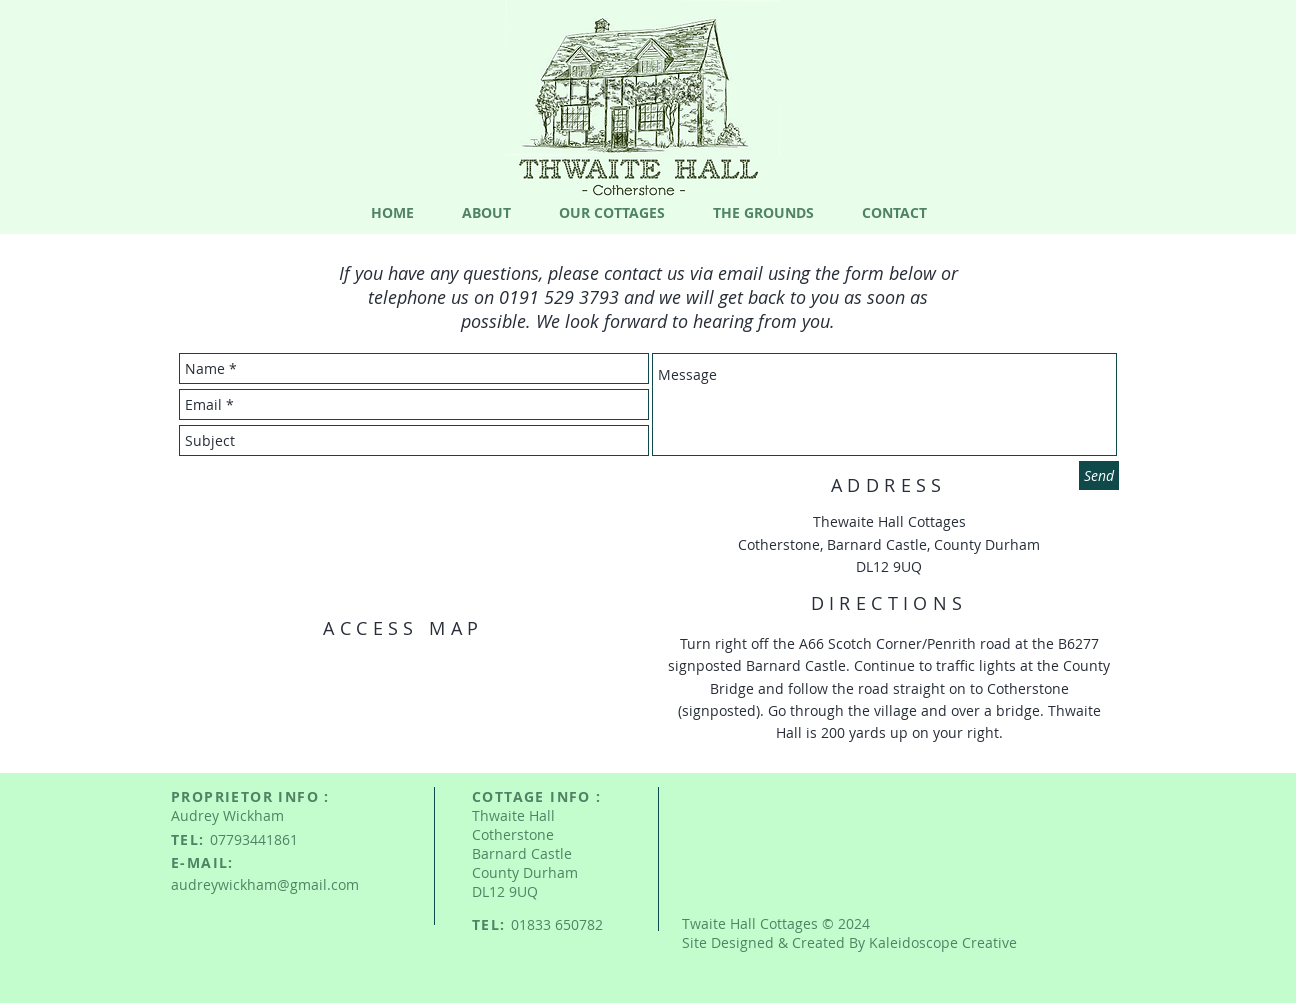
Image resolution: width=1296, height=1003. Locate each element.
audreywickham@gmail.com (265, 884)
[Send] (1099, 475)
